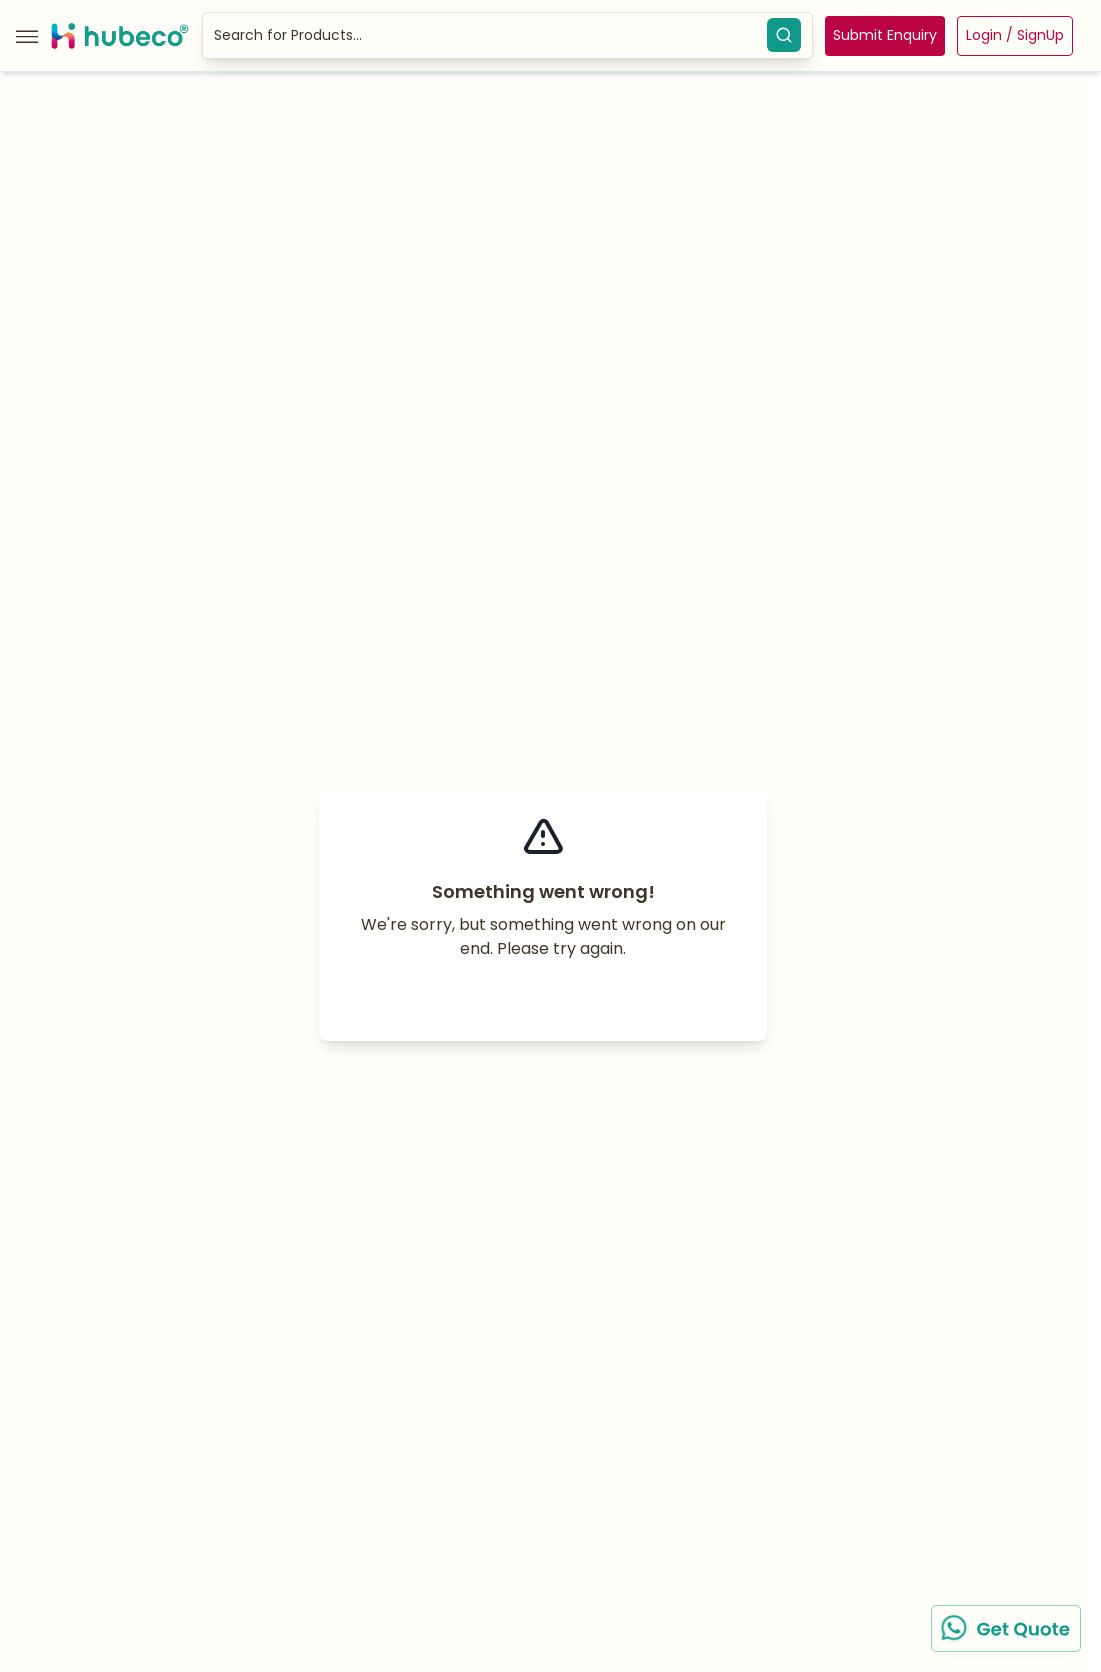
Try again (543, 996)
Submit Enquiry (885, 35)
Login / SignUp (1015, 35)
